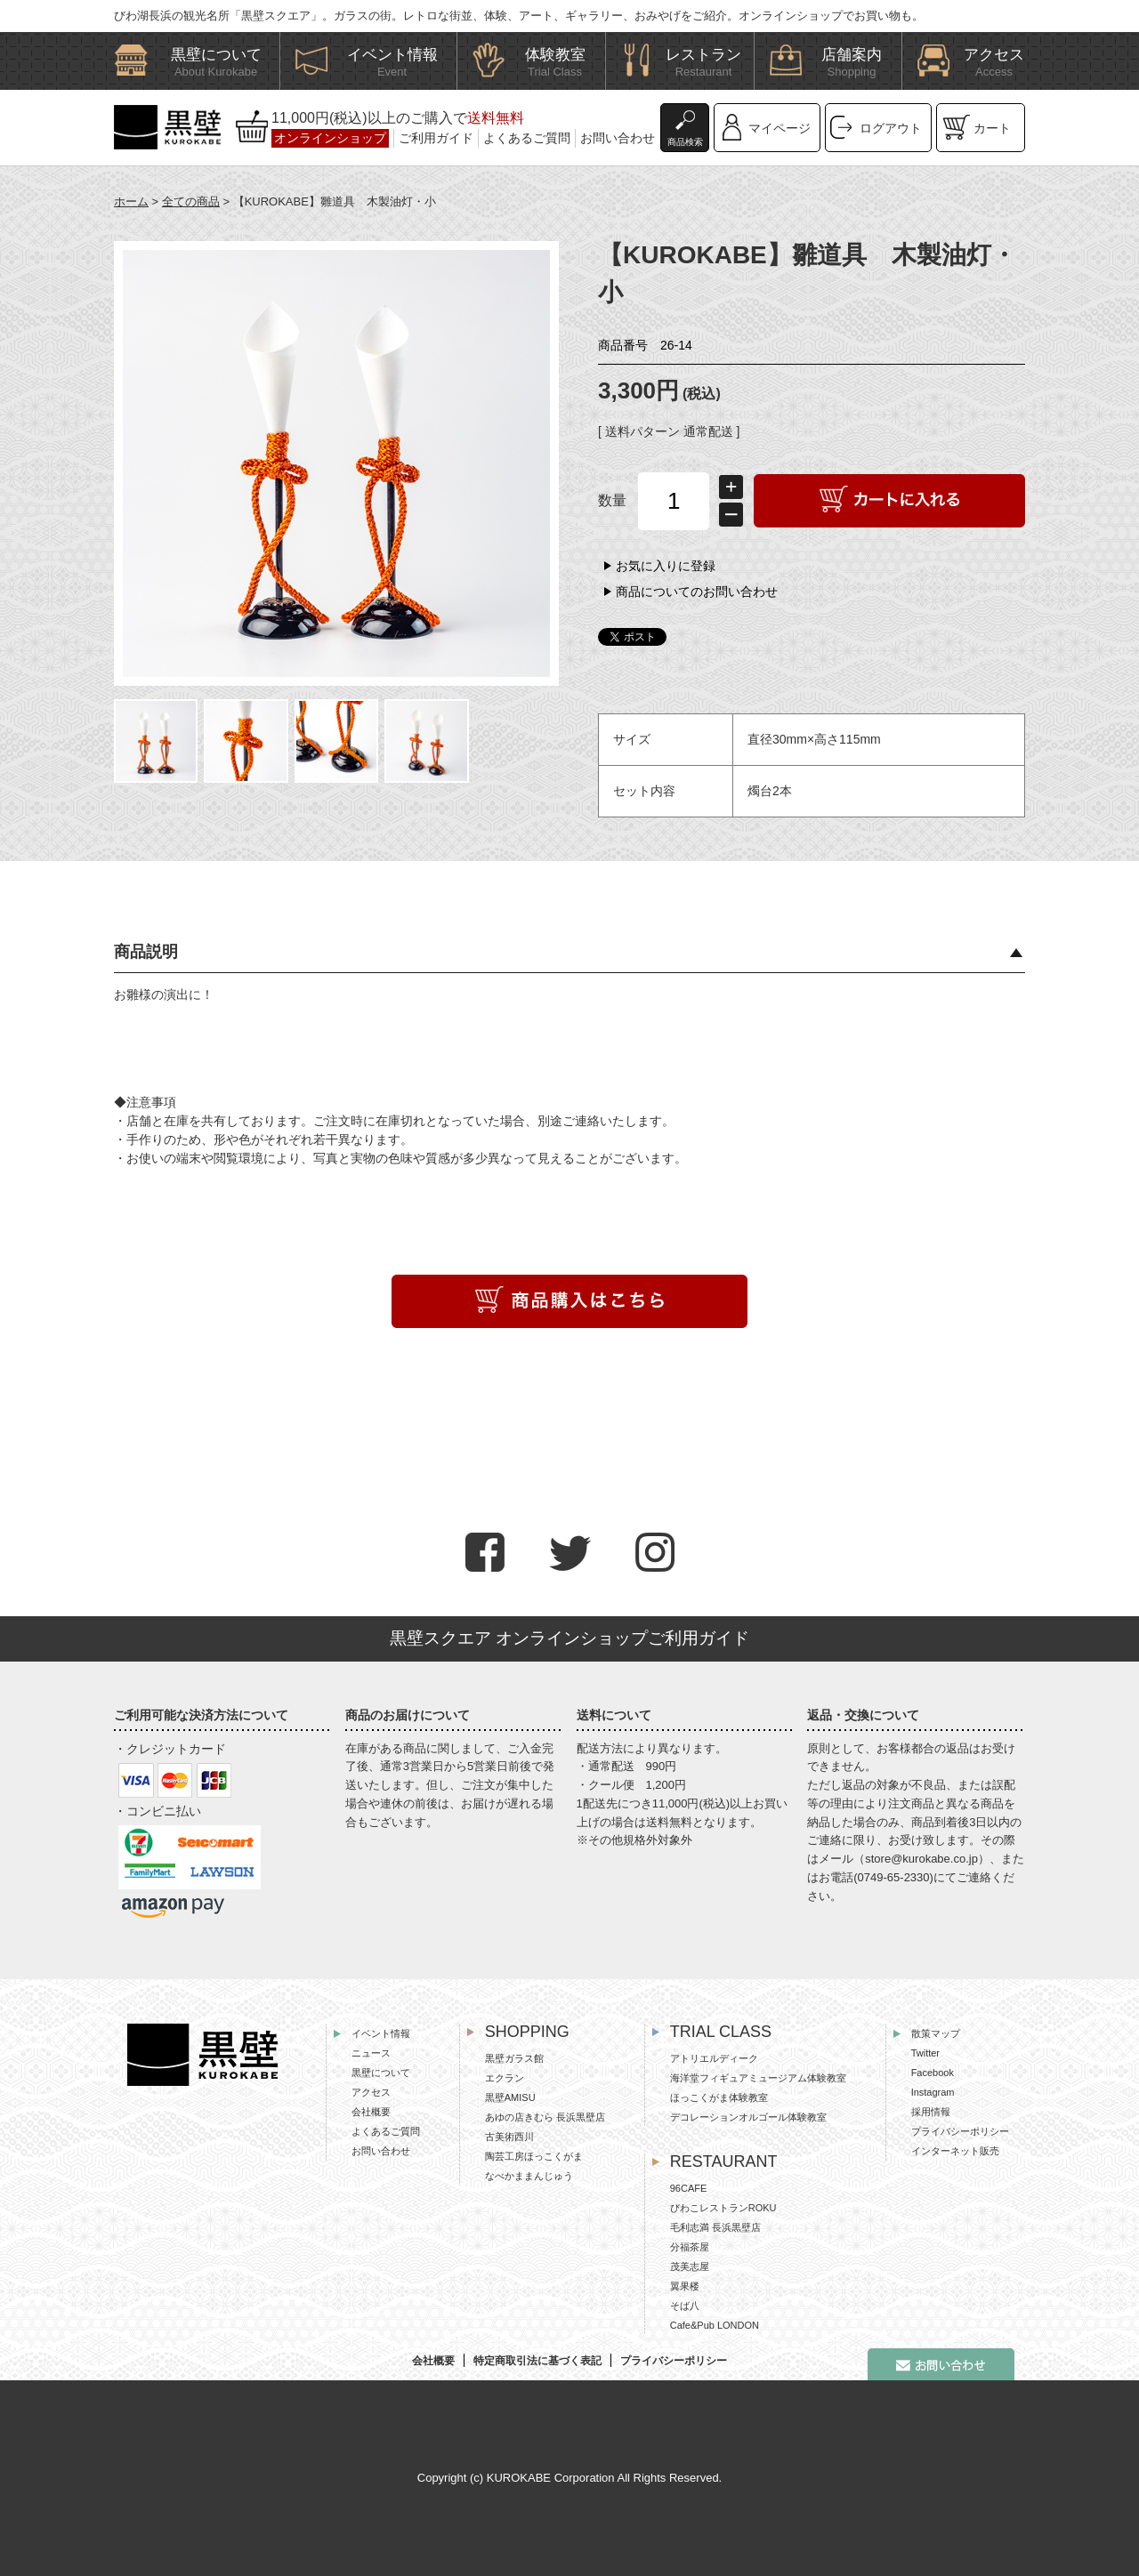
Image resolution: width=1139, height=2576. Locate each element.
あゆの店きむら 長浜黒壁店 (545, 2117)
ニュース (371, 2053)
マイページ (779, 128)
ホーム (131, 201)
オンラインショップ (330, 138)
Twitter (925, 2053)
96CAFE (688, 2188)
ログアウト (891, 128)
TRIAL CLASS (720, 2032)
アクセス (371, 2092)
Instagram (933, 2092)
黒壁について (380, 2072)
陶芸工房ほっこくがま (534, 2156)
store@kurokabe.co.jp (921, 1858)
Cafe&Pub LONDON (714, 2325)
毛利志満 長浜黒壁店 (715, 2227)
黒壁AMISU (510, 2097)
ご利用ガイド (436, 138)
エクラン (504, 2078)
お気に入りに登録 (665, 566)
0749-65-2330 (894, 1877)
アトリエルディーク (714, 2058)
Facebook (932, 2072)
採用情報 (930, 2111)
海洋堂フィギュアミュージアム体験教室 (758, 2078)
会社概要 (371, 2111)
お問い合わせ (617, 138)
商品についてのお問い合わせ (697, 591)
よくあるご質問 (526, 138)
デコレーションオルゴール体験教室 (748, 2117)
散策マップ (935, 2033)
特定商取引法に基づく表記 (537, 2361)
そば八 (684, 2305)
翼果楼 (684, 2286)
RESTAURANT (724, 2161)
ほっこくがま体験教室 (719, 2097)
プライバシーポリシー (960, 2131)
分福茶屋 (689, 2247)
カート (992, 128)
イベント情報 (380, 2033)
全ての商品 (191, 201)
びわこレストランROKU (723, 2207)
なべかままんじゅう (529, 2175)
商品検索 (685, 142)
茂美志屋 (689, 2266)
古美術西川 (509, 2136)
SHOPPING (527, 2032)
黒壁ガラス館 (514, 2058)
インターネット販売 (955, 2150)
